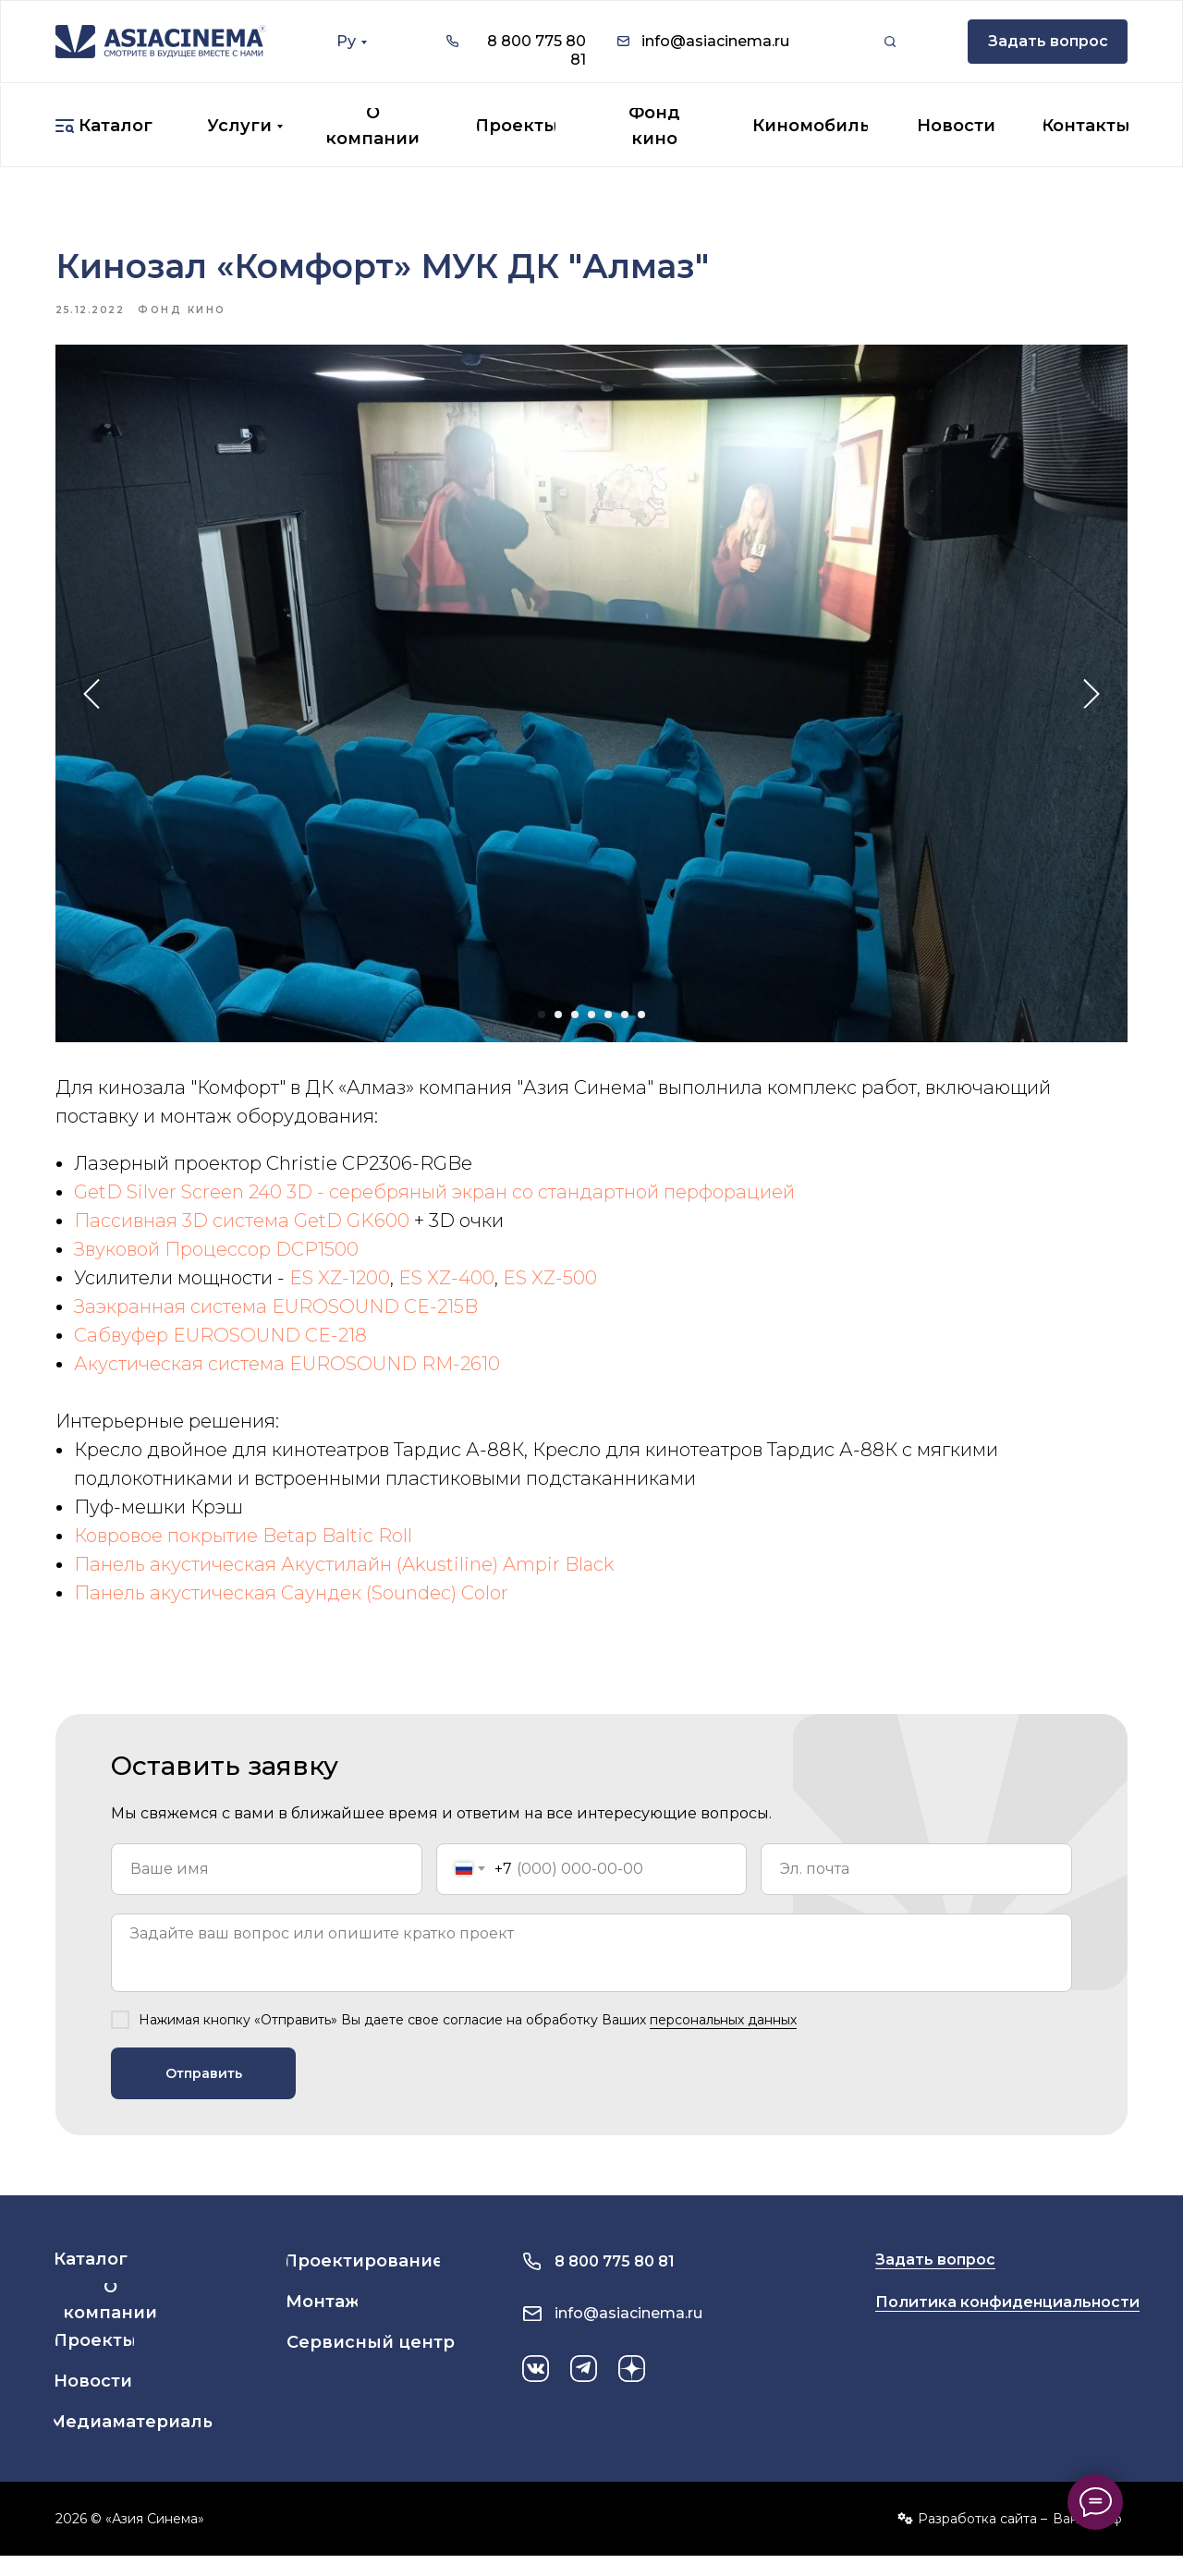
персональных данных (723, 2040)
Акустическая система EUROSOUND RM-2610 (287, 1374)
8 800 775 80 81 (615, 2281)
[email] (916, 1889)
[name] (266, 1889)
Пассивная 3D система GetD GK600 (241, 1231)
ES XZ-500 (550, 1288)
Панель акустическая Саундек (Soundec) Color (291, 1603)
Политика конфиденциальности (1007, 2322)
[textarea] (591, 1973)
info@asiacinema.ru (715, 41)
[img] (160, 41)
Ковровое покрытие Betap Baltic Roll (243, 1546)
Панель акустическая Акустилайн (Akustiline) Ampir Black (344, 1574)
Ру (346, 41)
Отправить (203, 2093)
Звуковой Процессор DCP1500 (216, 1259)
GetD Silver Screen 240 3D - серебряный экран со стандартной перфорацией (434, 1202)
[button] (1048, 41)
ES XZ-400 (446, 1288)
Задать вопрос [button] (935, 2280)
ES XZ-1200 (339, 1288)
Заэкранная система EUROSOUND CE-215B (276, 1317)
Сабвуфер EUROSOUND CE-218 (220, 1345)
